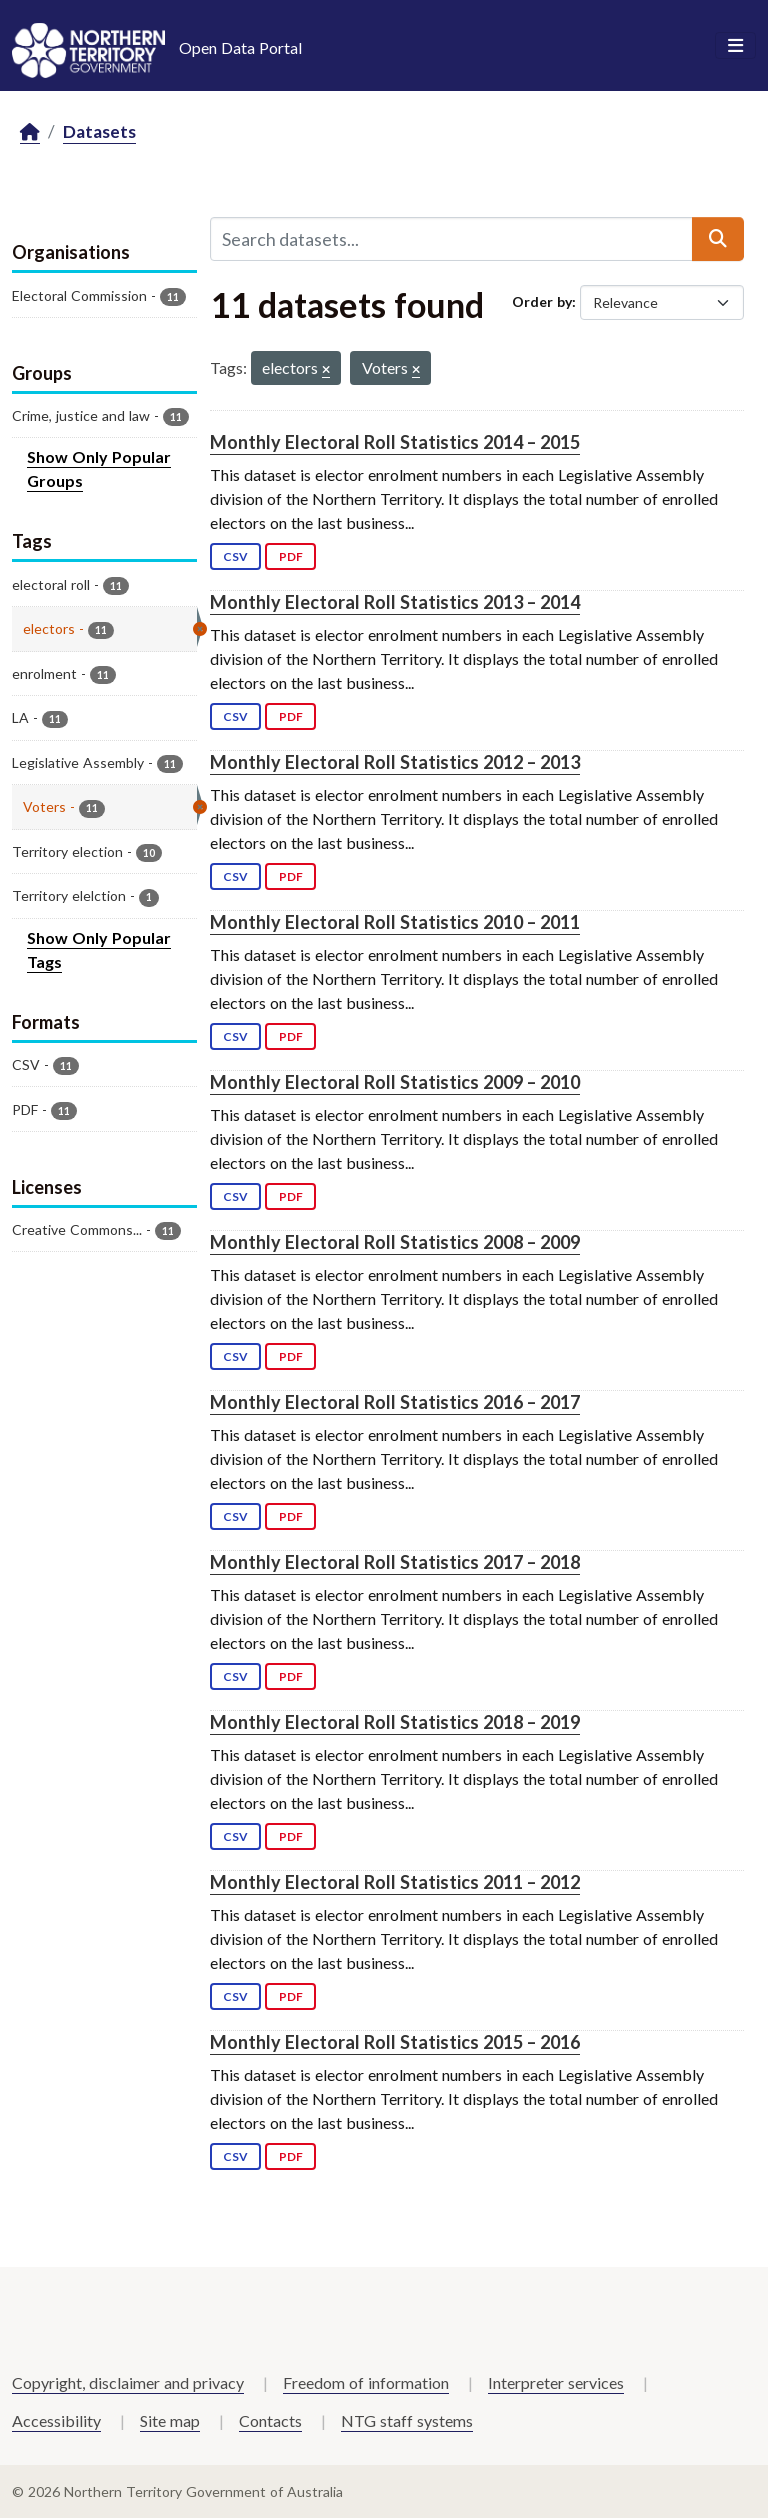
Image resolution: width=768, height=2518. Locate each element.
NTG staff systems (407, 2420)
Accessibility (56, 2420)
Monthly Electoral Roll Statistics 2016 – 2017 (395, 1402)
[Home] (30, 132)
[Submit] (718, 239)
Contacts (270, 2420)
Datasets (99, 131)
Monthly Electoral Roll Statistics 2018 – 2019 (395, 1722)
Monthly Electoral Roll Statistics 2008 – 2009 (395, 1242)
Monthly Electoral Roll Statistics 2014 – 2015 (395, 442)
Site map (170, 2420)
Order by (542, 301)
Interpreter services (556, 2382)
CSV (235, 556)
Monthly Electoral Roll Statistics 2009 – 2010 (395, 1082)
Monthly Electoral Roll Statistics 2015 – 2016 (395, 2042)
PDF (291, 556)
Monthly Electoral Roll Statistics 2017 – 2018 (395, 1562)
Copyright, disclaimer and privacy (128, 2382)
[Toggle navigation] (735, 46)
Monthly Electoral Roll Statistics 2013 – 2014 (395, 602)
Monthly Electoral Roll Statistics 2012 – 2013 (395, 762)
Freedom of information (366, 2382)
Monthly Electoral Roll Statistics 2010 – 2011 (395, 922)
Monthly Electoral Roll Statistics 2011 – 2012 (395, 1882)
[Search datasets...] (451, 239)
